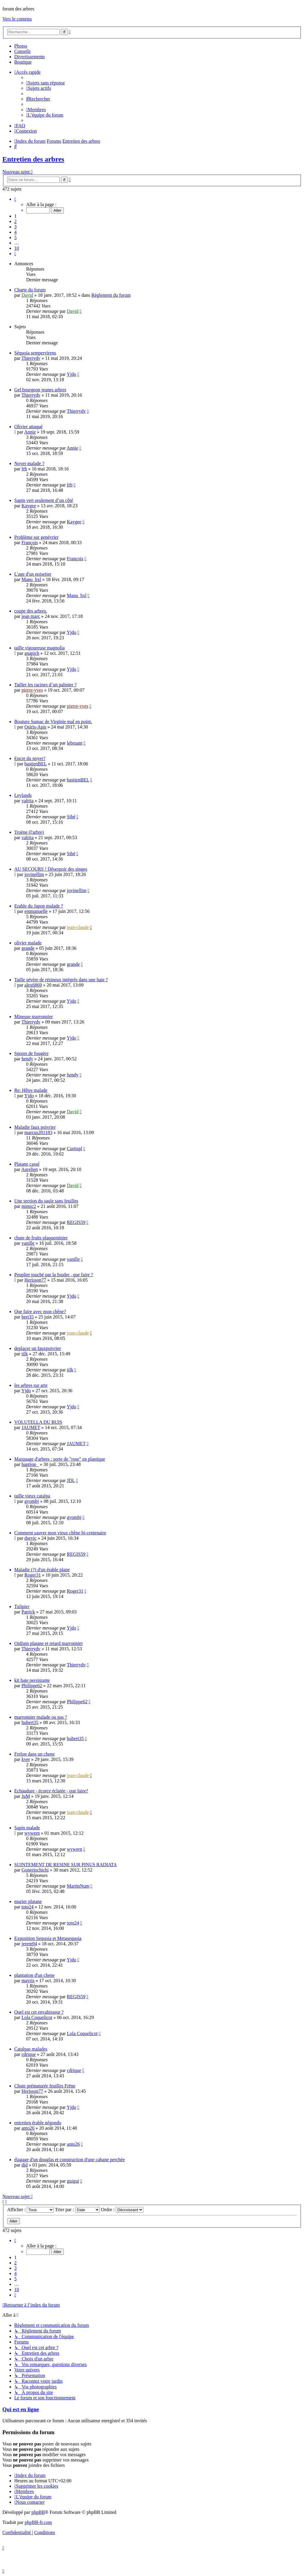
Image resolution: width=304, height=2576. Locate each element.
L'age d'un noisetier (32, 574)
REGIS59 (76, 1222)
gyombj (31, 1501)
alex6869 (33, 985)
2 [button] (15, 221)
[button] (15, 199)
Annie (30, 431)
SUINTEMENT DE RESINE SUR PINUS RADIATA (65, 1864)
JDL (71, 1480)
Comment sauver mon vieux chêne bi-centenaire (60, 1532)
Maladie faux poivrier (35, 1127)
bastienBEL (35, 763)
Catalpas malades (31, 2048)
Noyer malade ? (29, 463)
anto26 (27, 2128)
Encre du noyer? (29, 758)
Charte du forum (30, 289)
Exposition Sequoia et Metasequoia (47, 1938)
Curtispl (74, 1148)
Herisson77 (35, 1279)
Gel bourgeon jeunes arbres (40, 389)
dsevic (30, 1538)
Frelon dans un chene (34, 1753)
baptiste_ (30, 1464)
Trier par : (77, 2209)
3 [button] (15, 226)
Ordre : (122, 2209)
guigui (73, 2180)
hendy (27, 1058)
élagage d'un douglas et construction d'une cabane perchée (69, 2159)
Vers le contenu (17, 18)
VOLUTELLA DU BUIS (38, 1422)
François (29, 542)
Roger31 (32, 1574)
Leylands (23, 795)
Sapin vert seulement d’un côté (43, 500)
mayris (27, 1980)
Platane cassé (26, 1164)
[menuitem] (45, 82)
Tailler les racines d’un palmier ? (45, 684)
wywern (32, 1833)
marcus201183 (38, 1132)
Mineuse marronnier (33, 1016)
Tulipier (21, 1606)
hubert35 (29, 1722)
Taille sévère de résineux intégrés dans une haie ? (61, 979)
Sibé (71, 816)
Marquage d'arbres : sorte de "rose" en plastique (59, 1459)
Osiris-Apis (35, 726)
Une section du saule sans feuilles (46, 1200)
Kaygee (28, 505)
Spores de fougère (31, 1053)
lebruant (74, 742)
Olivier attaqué (28, 426)
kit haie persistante (32, 1680)
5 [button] (15, 237)
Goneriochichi (35, 1869)
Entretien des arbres (33, 159)
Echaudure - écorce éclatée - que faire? (51, 1790)
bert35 (27, 1316)
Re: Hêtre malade (31, 1090)
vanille (27, 1243)
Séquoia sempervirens (35, 352)
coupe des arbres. (30, 610)
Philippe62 (31, 1685)
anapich (31, 653)
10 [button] (16, 248)
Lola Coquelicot (36, 2017)
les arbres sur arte (31, 1385)
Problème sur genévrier (36, 537)
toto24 (27, 1906)
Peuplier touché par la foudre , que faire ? (53, 1274)
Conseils (22, 51)
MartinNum (78, 1886)
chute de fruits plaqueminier (41, 1237)
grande (27, 948)
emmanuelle (36, 911)
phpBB (38, 2512)
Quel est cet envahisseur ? (39, 2012)
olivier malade (28, 942)
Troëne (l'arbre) (29, 832)
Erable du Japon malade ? (38, 905)
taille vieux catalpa (32, 1495)
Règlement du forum (111, 295)
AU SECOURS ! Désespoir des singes (50, 869)
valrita (27, 800)
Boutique (23, 62)
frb (24, 468)
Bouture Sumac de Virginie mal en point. (53, 721)
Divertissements (29, 56)
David (27, 295)
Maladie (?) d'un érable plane (42, 1569)
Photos (20, 45)
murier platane (28, 1901)
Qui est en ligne (20, 2409)
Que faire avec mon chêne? (40, 1311)
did (24, 2164)
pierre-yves (32, 690)
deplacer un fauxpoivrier (37, 1348)
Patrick (28, 1611)
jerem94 (29, 1943)
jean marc (30, 616)
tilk (24, 1353)
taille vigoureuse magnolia (39, 647)
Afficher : (30, 2209)
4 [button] (15, 232)
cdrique (28, 2054)
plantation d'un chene (34, 1975)
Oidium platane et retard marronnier (48, 1643)
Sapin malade (27, 1827)
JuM (25, 1796)
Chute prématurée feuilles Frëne (44, 2085)
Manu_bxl (31, 579)
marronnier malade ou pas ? (40, 1717)
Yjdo (71, 374)
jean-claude (78, 927)
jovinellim (34, 874)
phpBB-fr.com (38, 2522)
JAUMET (30, 1427)
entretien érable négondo (37, 2122)
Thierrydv (30, 358)
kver (25, 1759)
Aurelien (29, 1169)
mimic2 (28, 1206)
